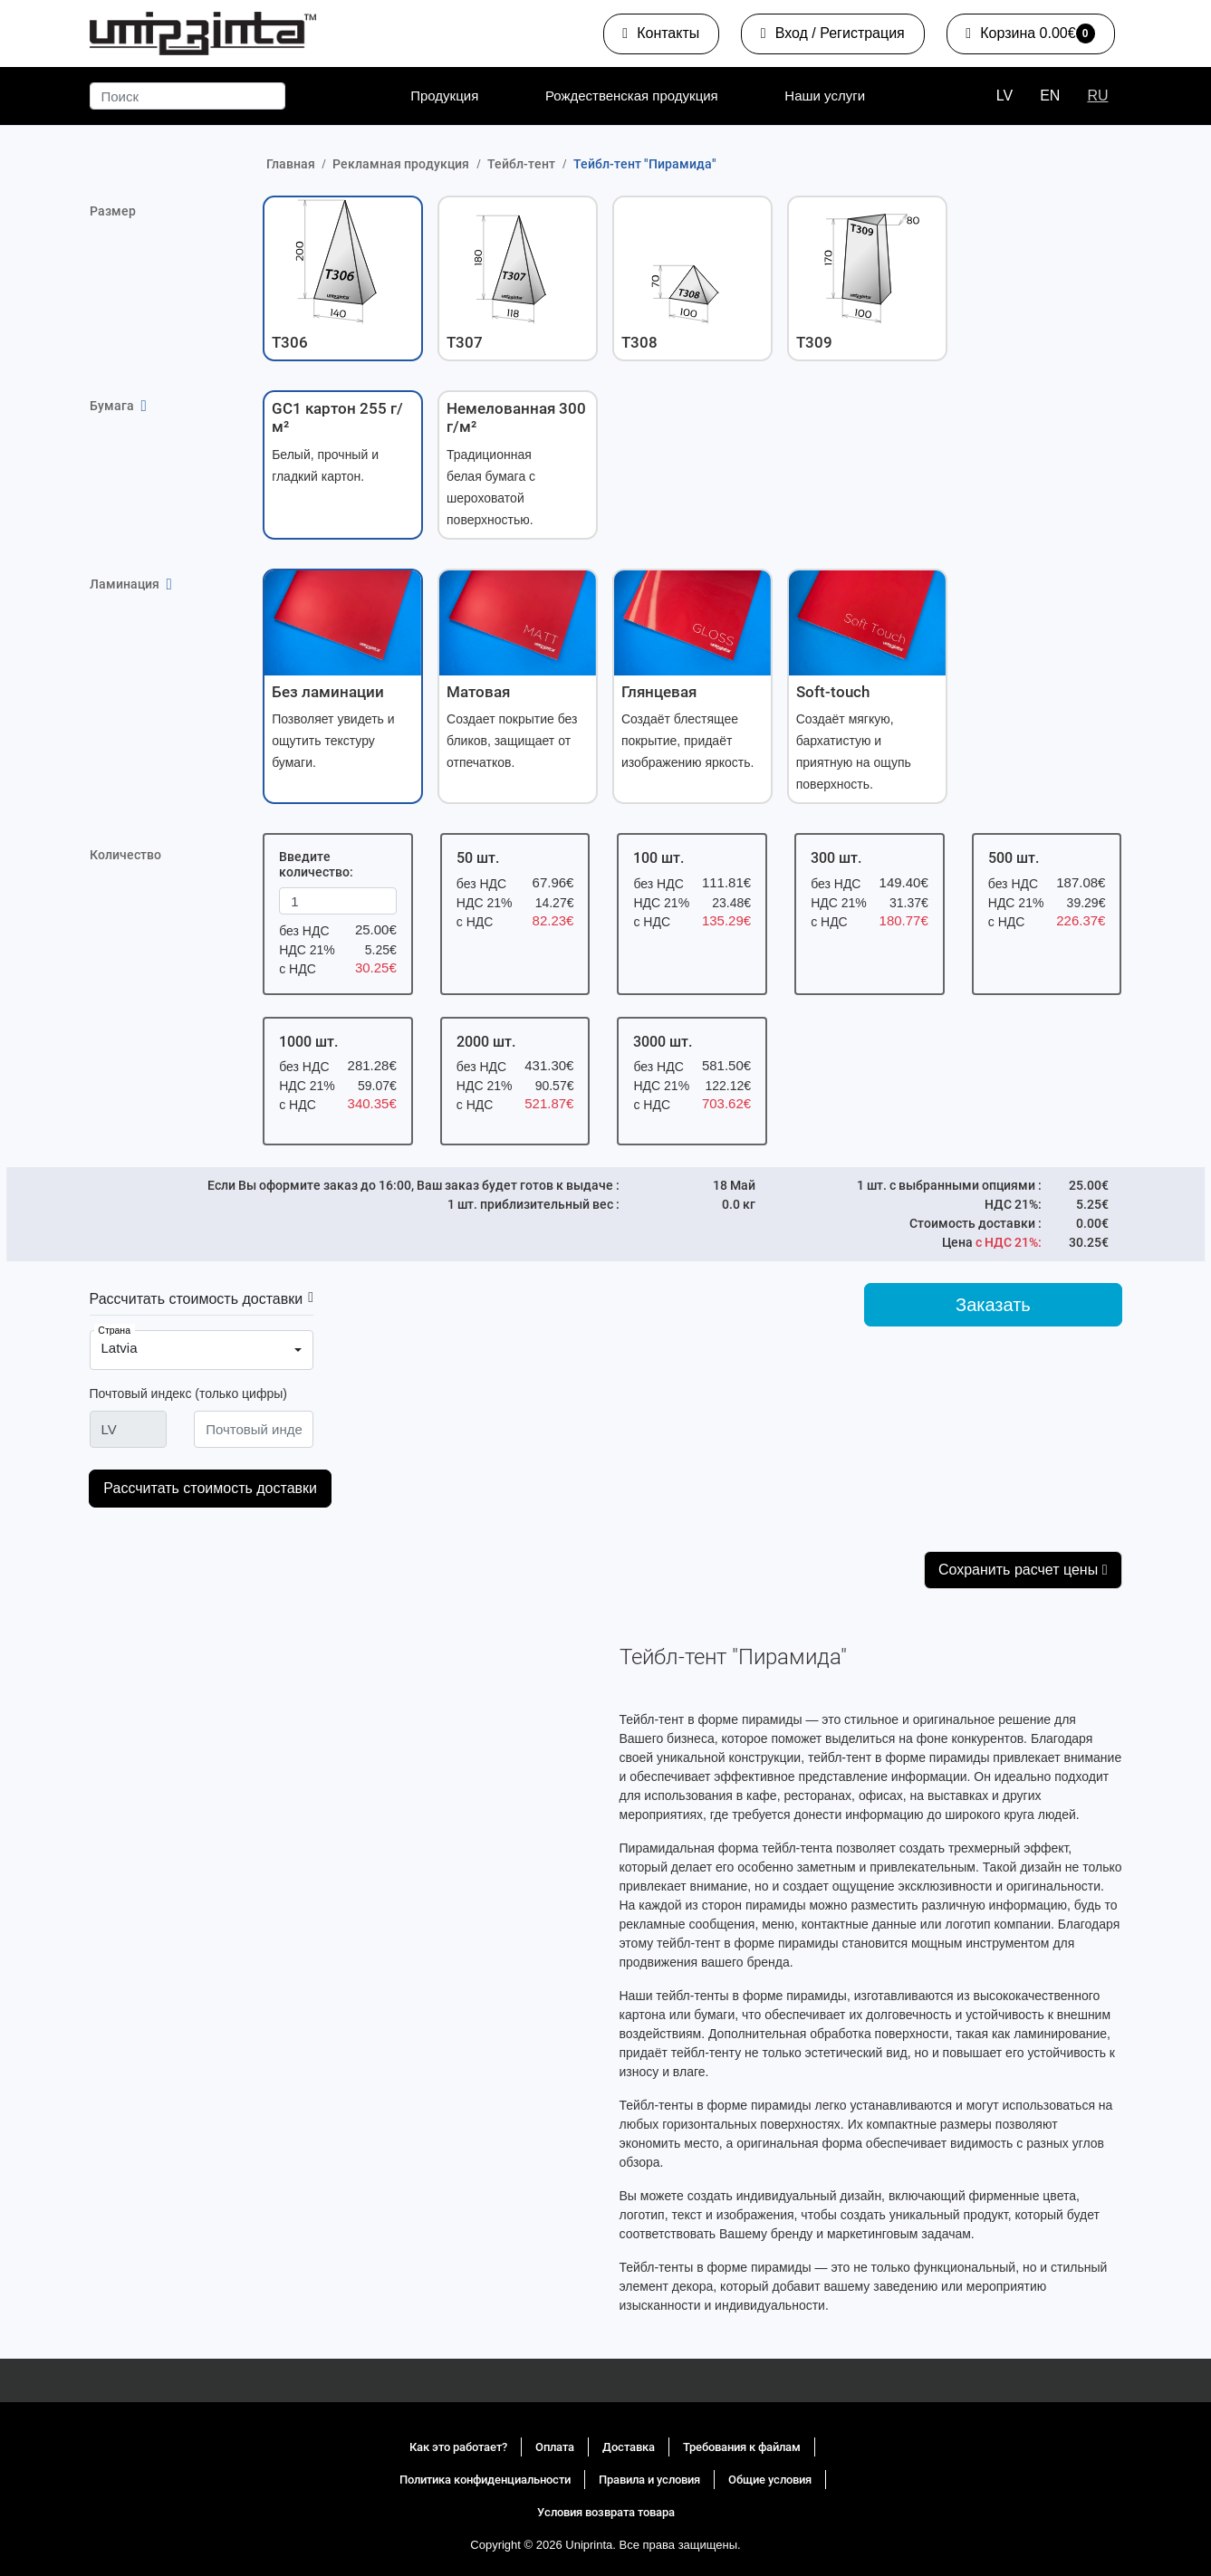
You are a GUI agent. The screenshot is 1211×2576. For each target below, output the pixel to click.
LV (1004, 95)
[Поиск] (187, 96)
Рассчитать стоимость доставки (196, 1299)
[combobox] (202, 1350)
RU (1097, 95)
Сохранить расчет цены (1023, 1569)
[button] (342, 278)
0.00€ (1029, 37)
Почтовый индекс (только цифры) (188, 1393)
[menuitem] (444, 96)
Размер (113, 211)
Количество (125, 854)
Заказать (993, 1305)
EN (1050, 95)
